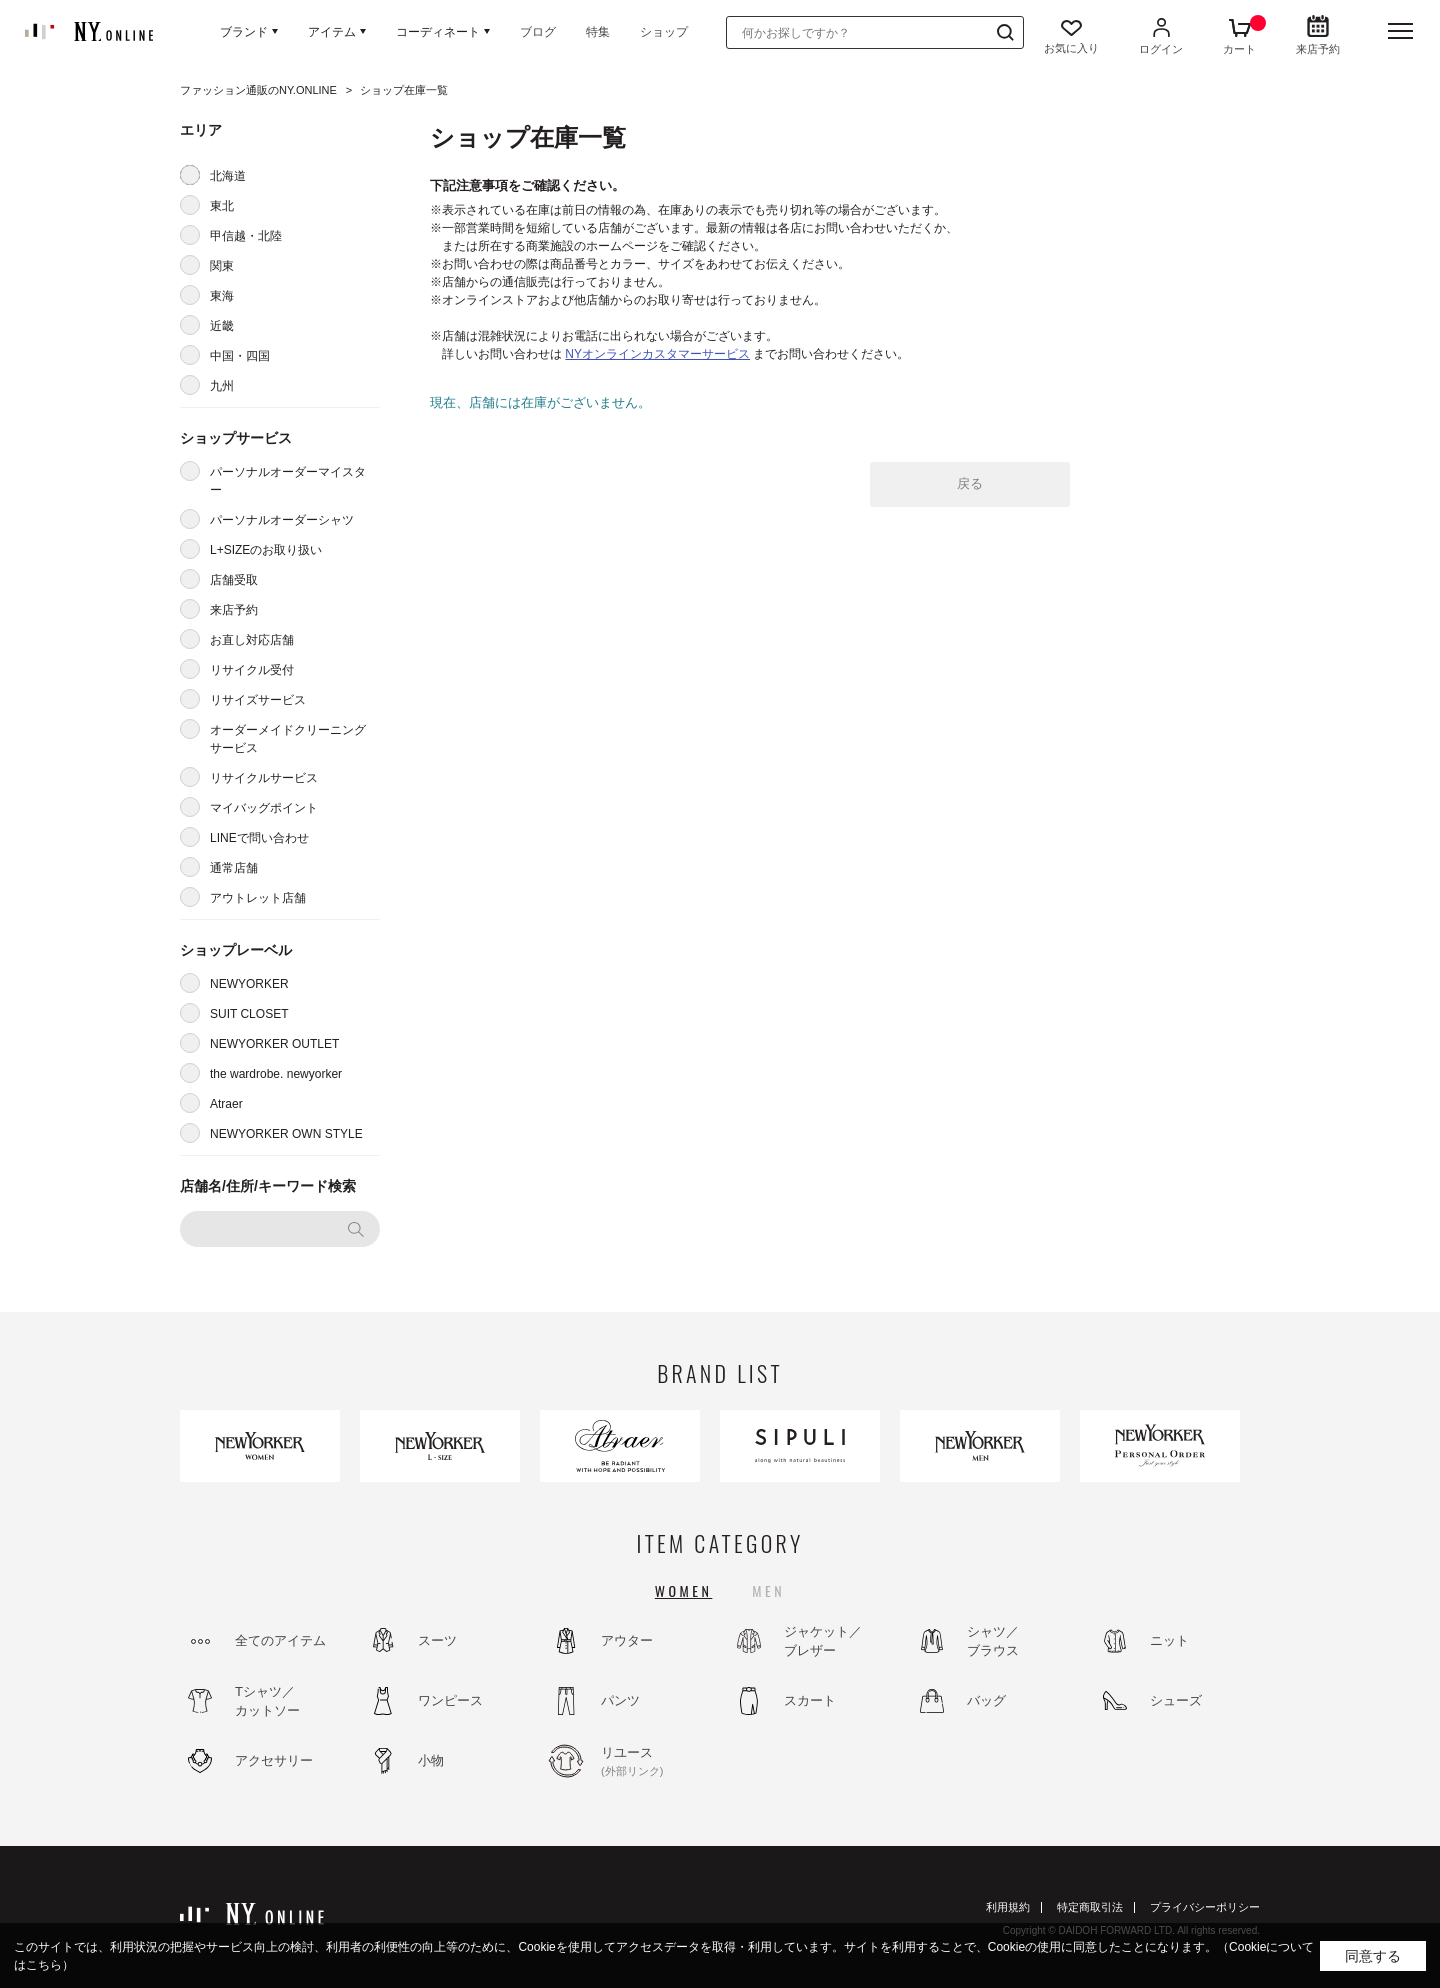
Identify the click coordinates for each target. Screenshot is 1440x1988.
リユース (655, 1762)
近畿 (222, 326)
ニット (1169, 1640)
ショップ (664, 32)
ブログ (538, 32)
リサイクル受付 (252, 670)
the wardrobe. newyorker (276, 1074)
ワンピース (450, 1700)
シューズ (1176, 1700)
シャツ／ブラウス (993, 1641)
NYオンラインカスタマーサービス (657, 354)
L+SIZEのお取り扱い (266, 550)
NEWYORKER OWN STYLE (286, 1134)
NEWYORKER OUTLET (274, 1044)
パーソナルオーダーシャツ (282, 520)
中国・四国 (240, 356)
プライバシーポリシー (1205, 1907)
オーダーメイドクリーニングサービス (288, 739)
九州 (222, 386)
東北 (222, 206)
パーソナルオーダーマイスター (288, 481)
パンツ (620, 1700)
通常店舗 (234, 868)
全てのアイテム (280, 1640)
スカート (810, 1700)
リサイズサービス (258, 700)
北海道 (228, 176)
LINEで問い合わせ (259, 838)
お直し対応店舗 (252, 640)
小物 (431, 1760)
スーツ (437, 1640)
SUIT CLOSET (249, 1014)
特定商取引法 (1090, 1907)
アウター (627, 1640)
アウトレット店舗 (258, 898)
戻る (970, 483)
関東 (222, 266)
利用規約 (1008, 1907)
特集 (598, 32)
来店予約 (234, 610)
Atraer (226, 1104)
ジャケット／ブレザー (823, 1641)
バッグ (986, 1700)
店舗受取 (234, 580)
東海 (222, 296)
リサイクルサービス (264, 778)
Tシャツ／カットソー (267, 1701)
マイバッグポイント (264, 808)
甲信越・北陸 (246, 236)
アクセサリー (274, 1760)
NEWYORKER (249, 984)
